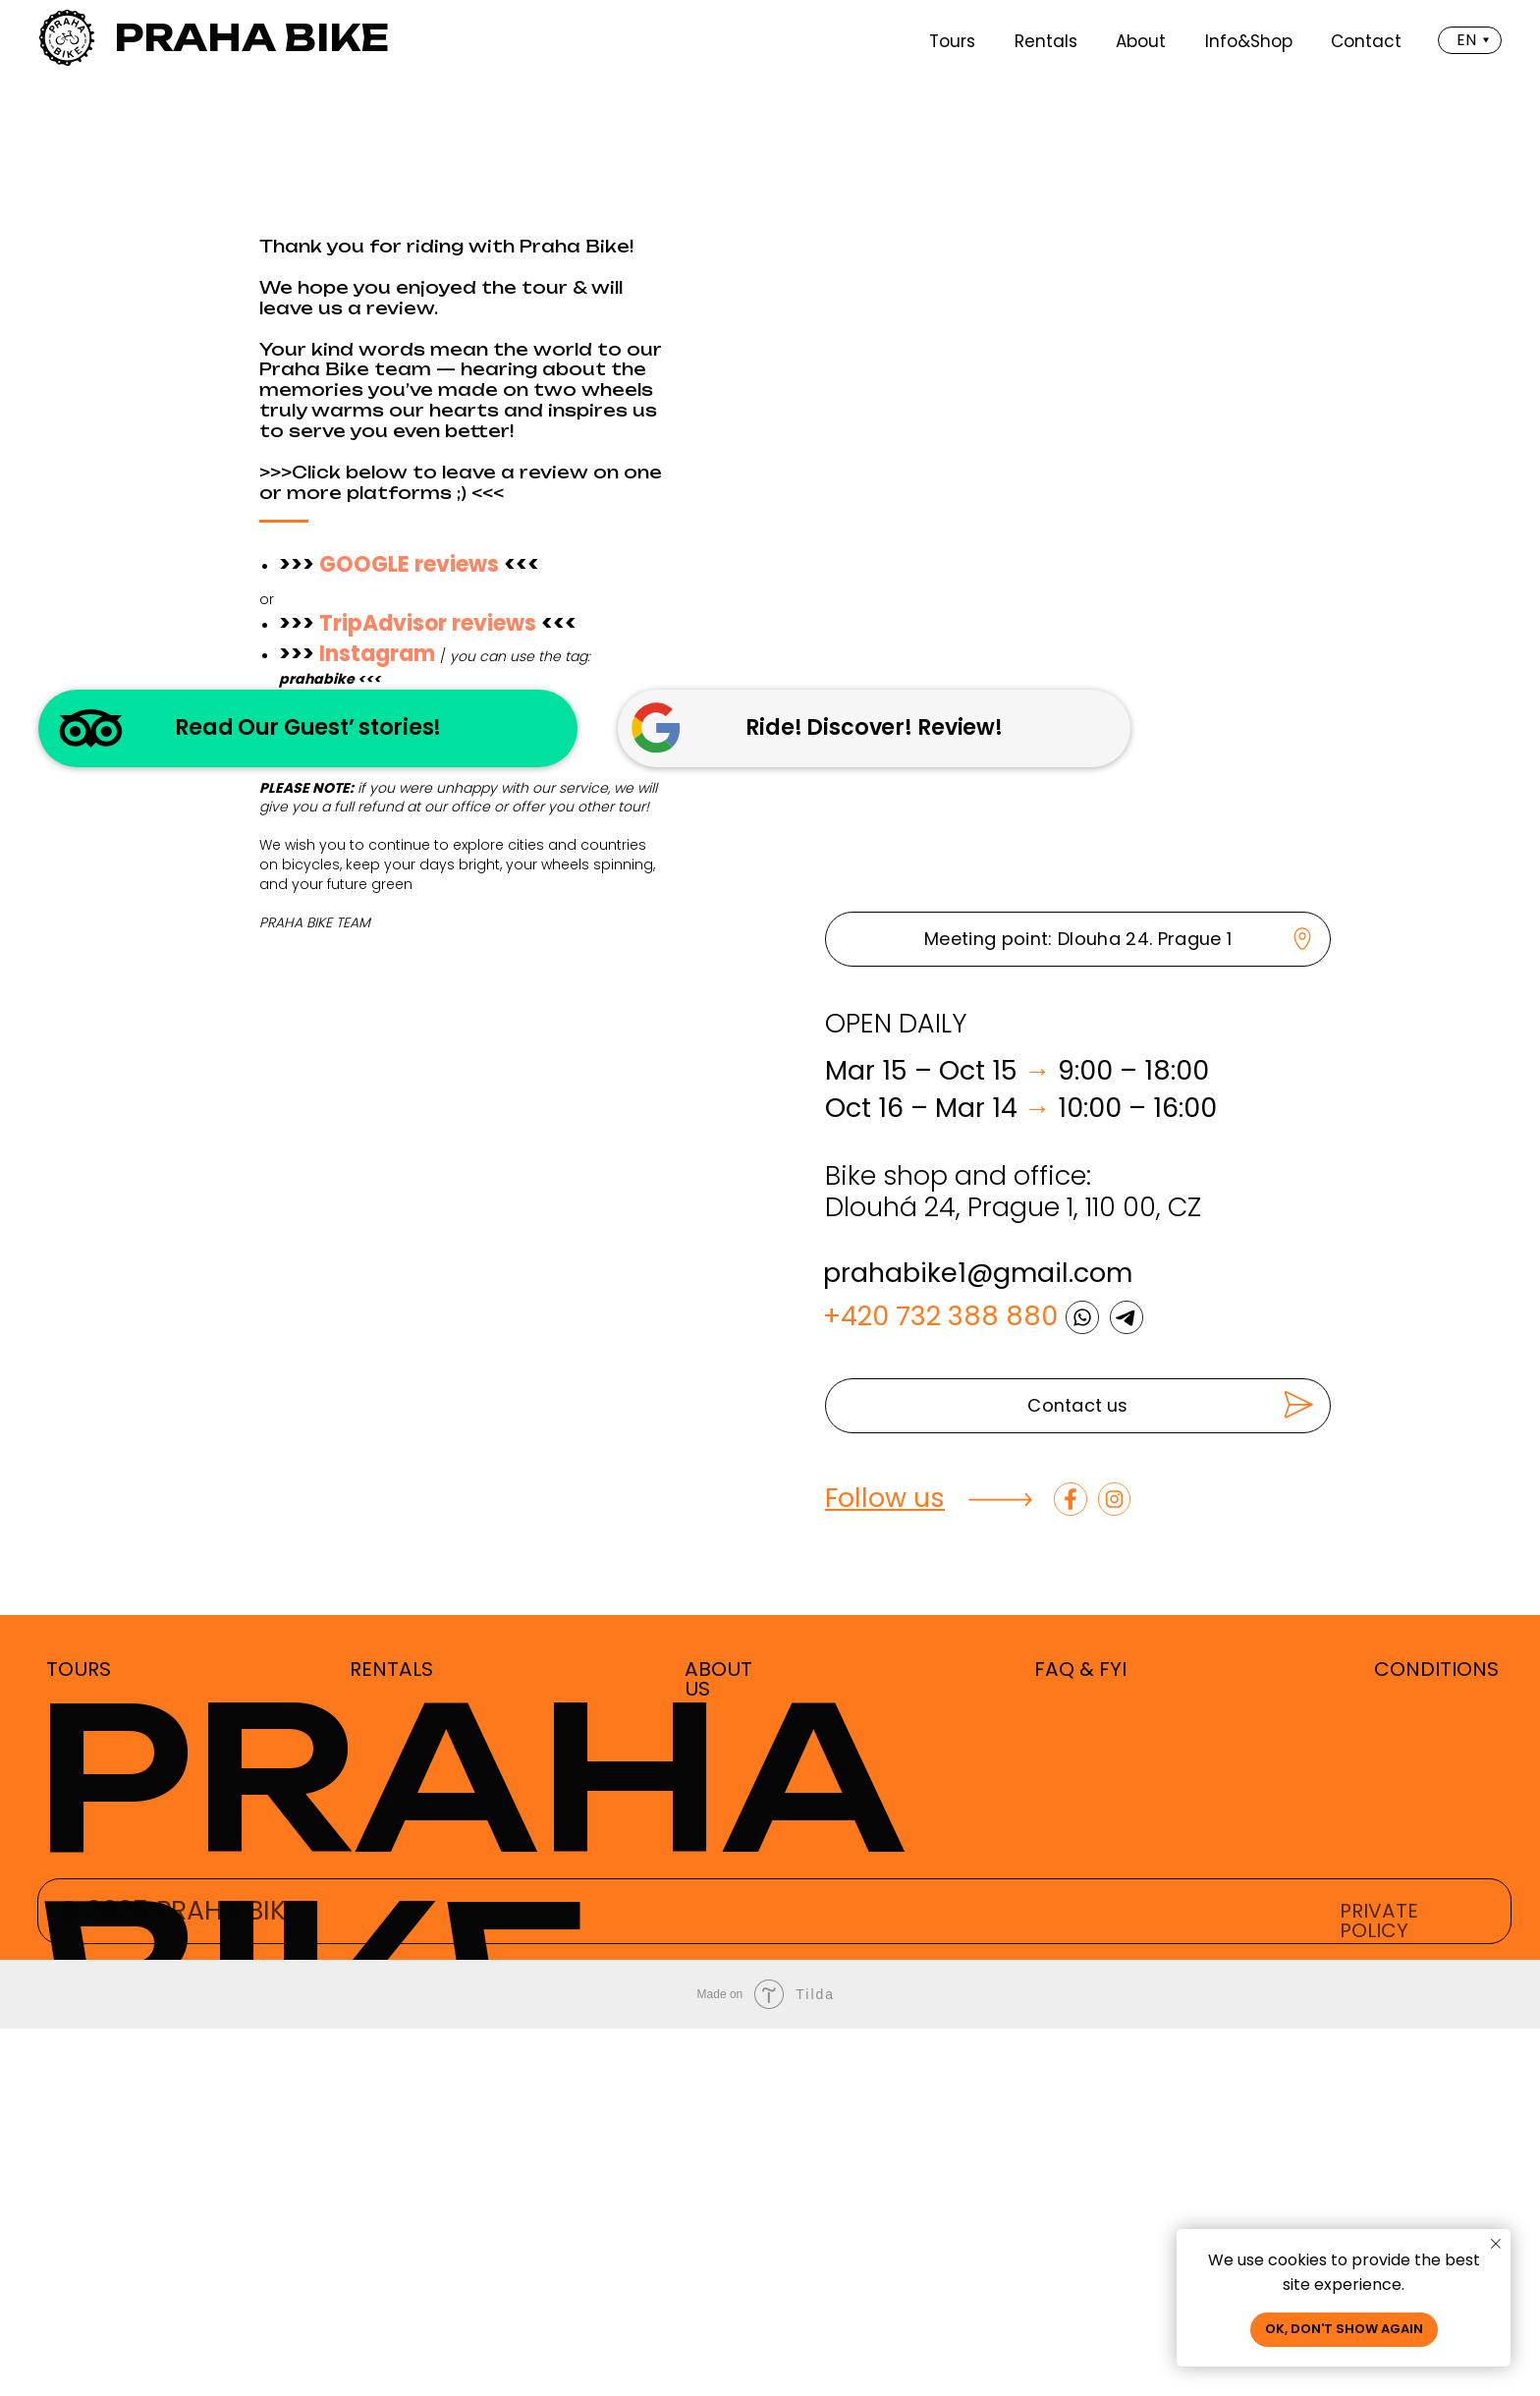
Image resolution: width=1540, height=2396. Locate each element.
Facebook (373, 733)
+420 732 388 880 (940, 1683)
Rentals (1046, 41)
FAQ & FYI (1080, 2036)
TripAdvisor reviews (427, 623)
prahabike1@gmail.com (977, 1640)
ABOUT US (718, 2046)
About (1141, 41)
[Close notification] (1496, 2244)
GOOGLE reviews (409, 564)
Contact (1366, 41)
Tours (952, 41)
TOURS (78, 2036)
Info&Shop (1248, 41)
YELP (343, 703)
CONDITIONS (1436, 2036)
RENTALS (391, 2036)
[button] (1078, 1773)
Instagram (377, 654)
